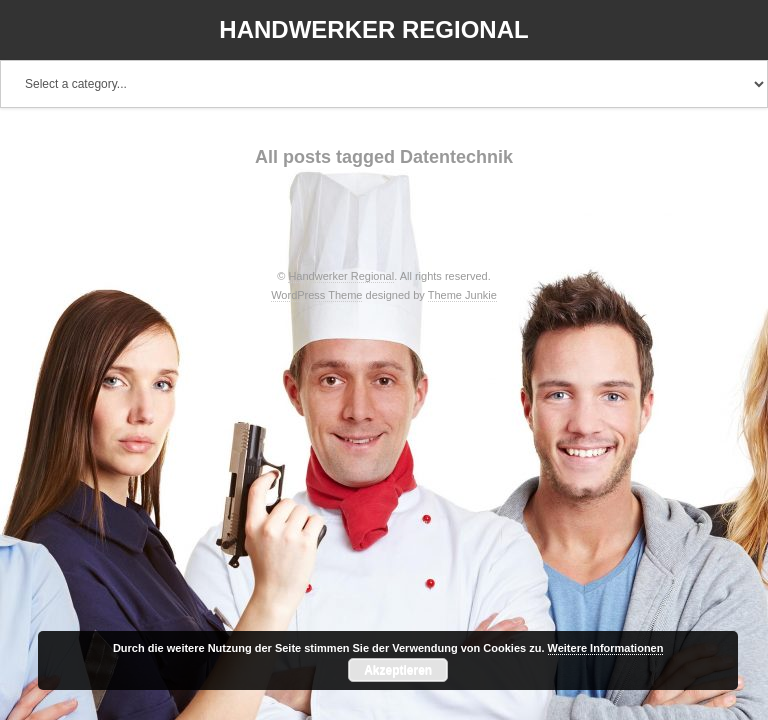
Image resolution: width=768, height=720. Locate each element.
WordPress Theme (316, 295)
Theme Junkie (462, 295)
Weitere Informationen (606, 648)
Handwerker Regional (373, 29)
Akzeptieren (398, 670)
